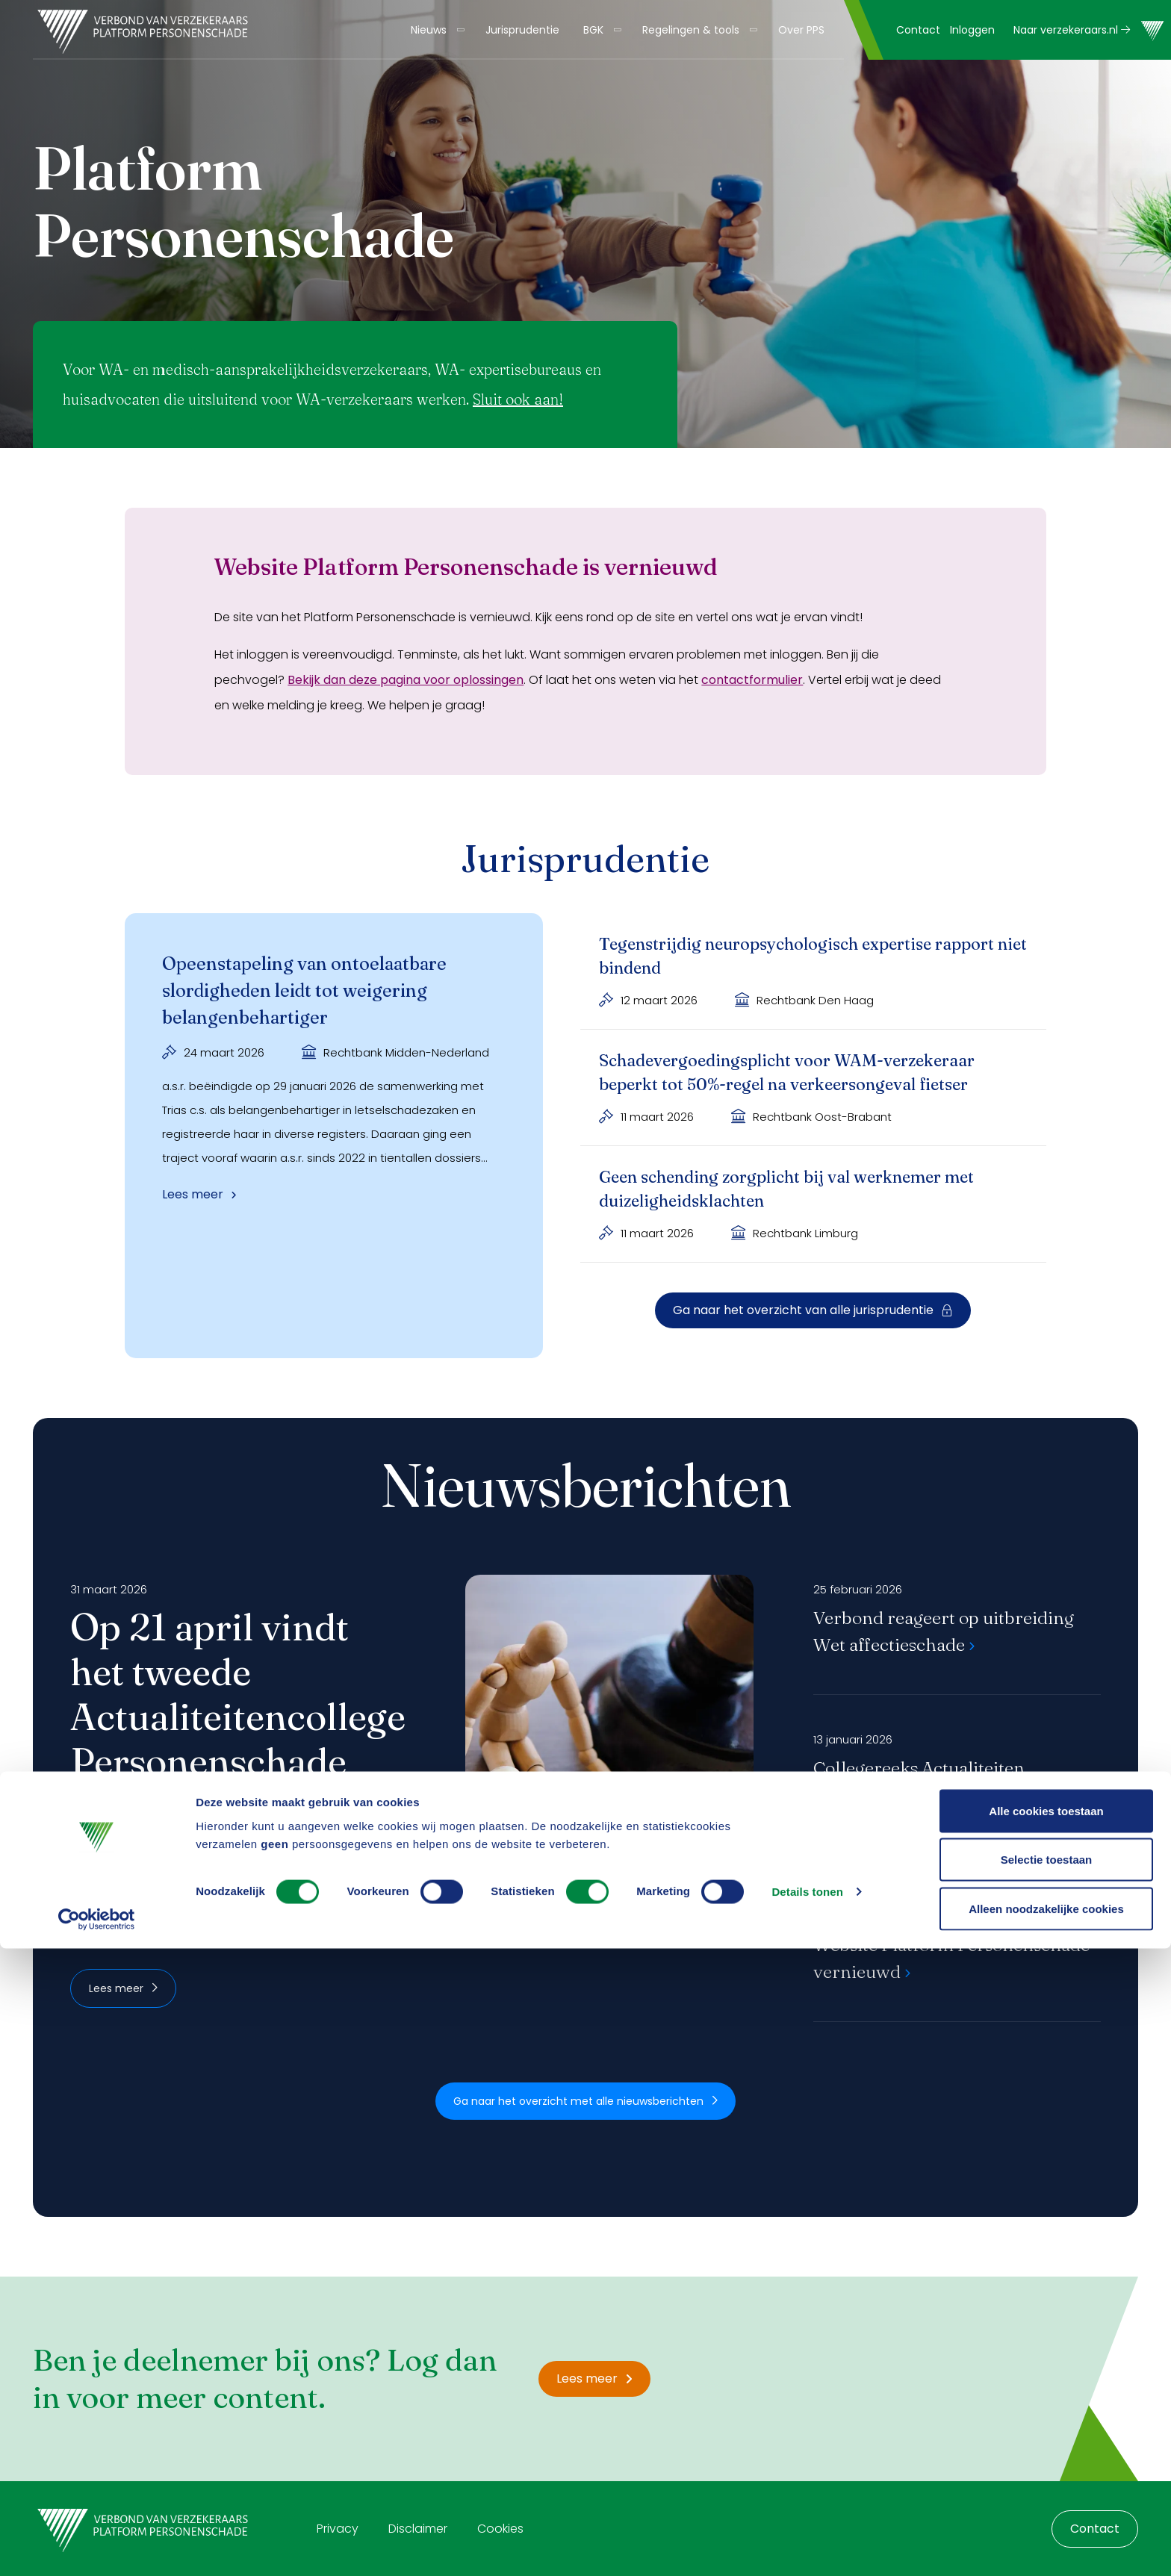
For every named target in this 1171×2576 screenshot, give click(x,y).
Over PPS (801, 29)
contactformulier (752, 679)
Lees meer (123, 1988)
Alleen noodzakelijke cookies (1046, 2536)
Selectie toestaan (1047, 2487)
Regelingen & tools (690, 29)
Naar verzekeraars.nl (1071, 30)
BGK (593, 29)
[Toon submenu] (456, 30)
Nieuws (429, 29)
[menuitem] (436, 30)
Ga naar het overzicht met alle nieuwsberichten (585, 2101)
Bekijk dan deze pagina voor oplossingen (406, 679)
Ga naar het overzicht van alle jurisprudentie (813, 1310)
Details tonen (806, 2519)
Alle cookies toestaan (1046, 2438)
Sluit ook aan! (518, 399)
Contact (918, 29)
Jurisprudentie (522, 29)
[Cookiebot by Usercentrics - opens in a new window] (96, 2547)
